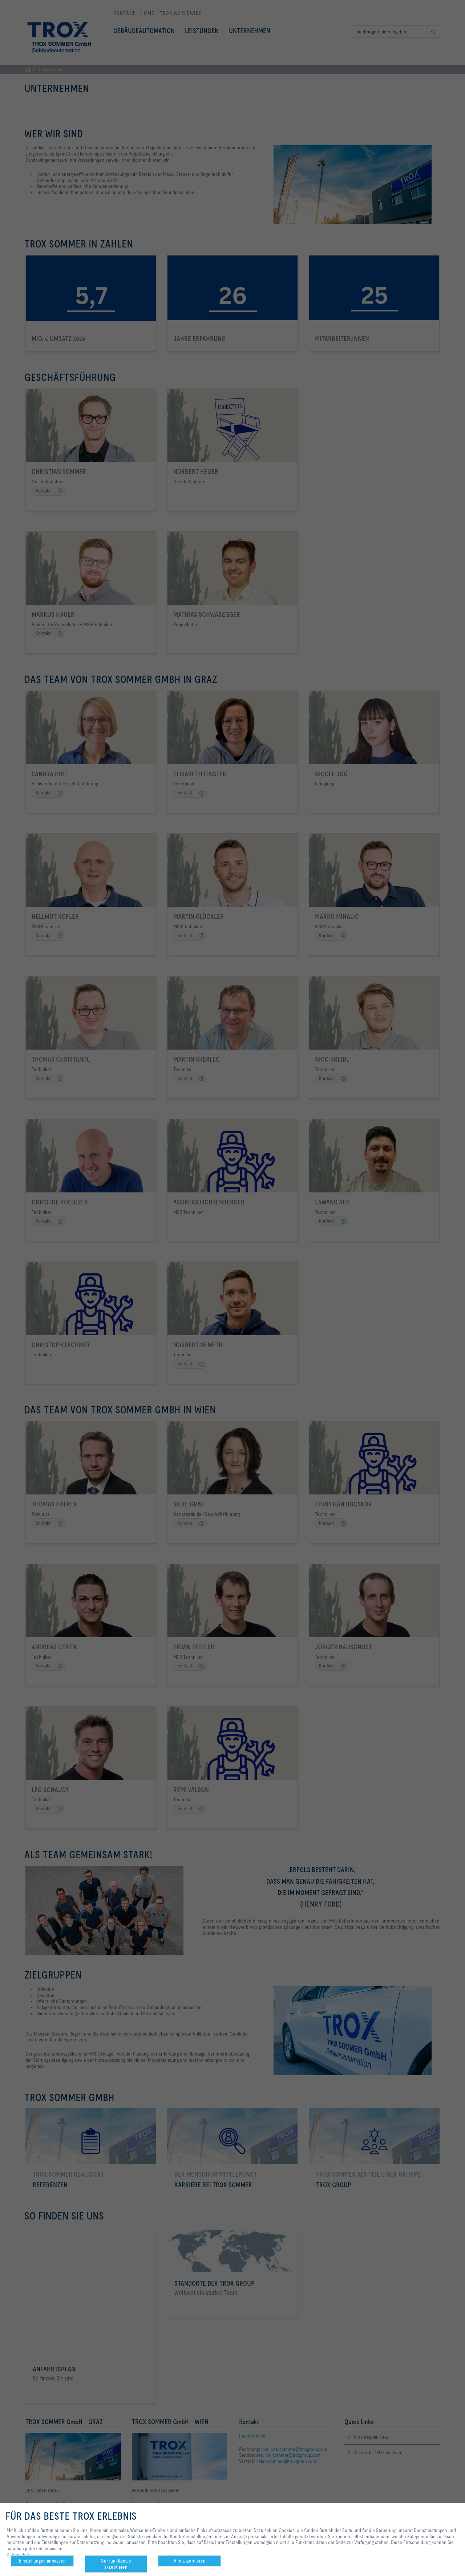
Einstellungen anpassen (42, 2561)
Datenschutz (19, 2554)
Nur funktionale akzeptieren (116, 2564)
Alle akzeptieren (190, 2561)
